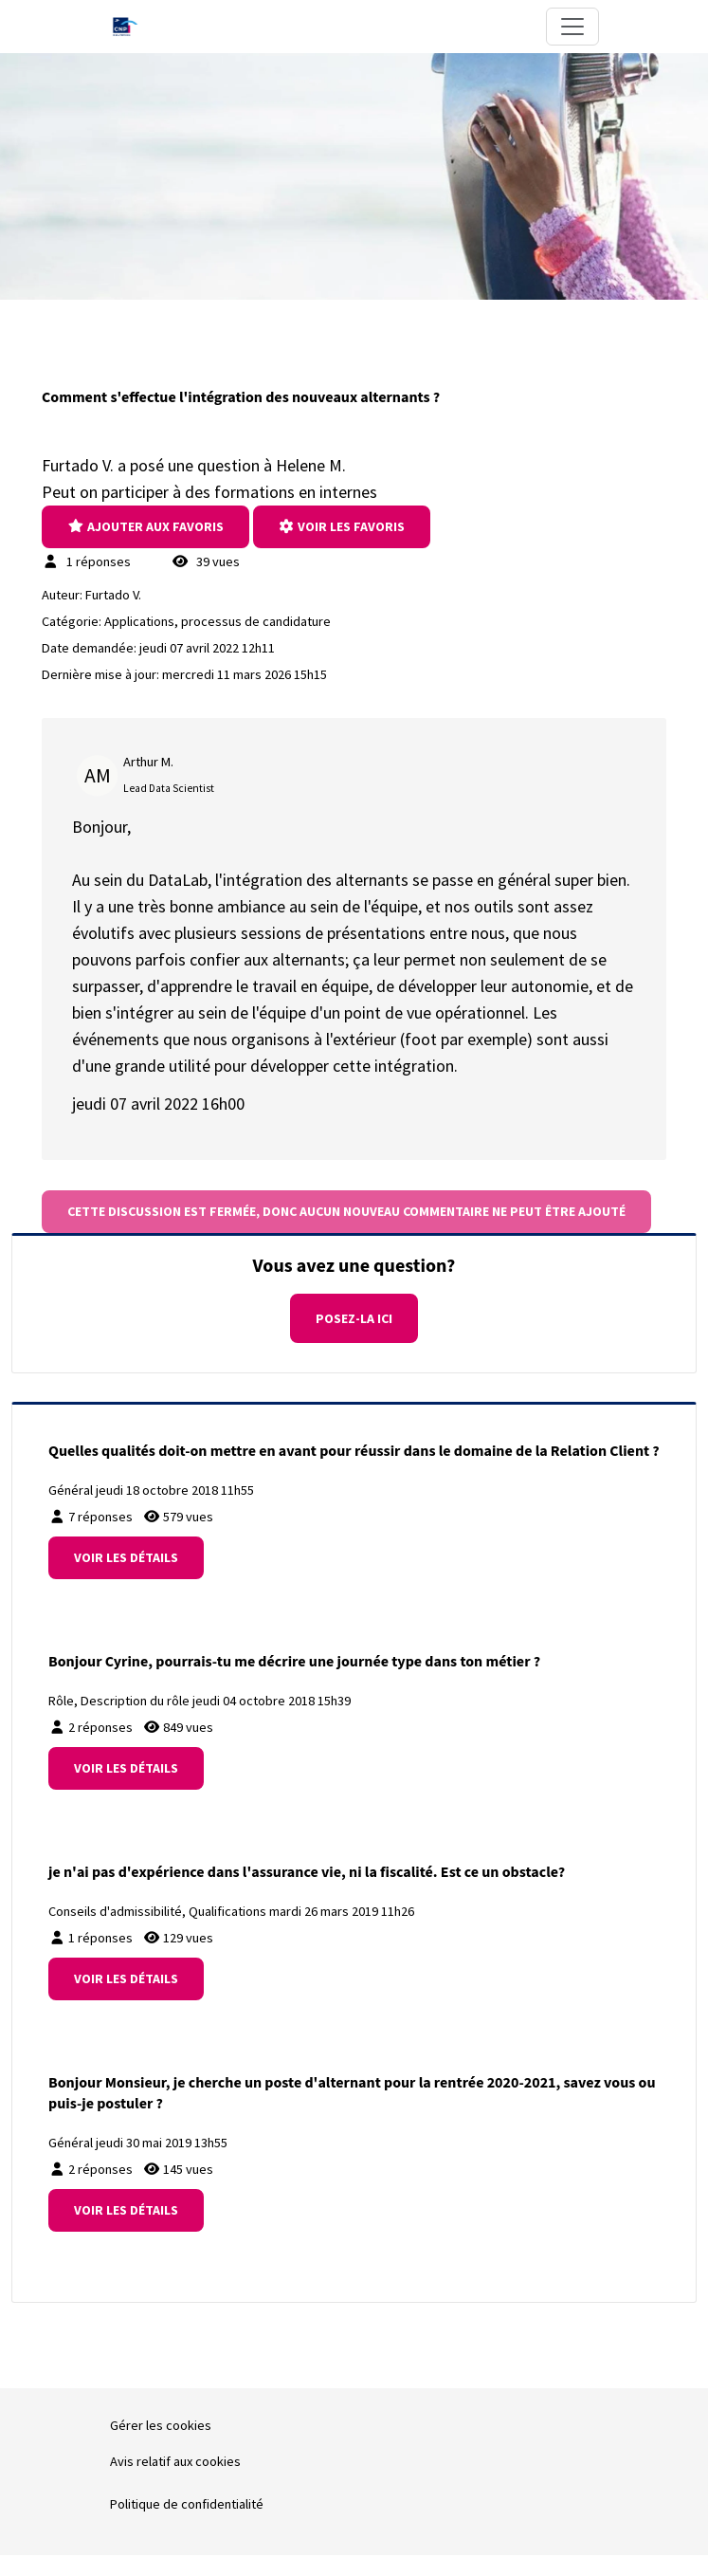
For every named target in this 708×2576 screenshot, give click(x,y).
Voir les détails (126, 1557)
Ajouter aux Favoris (145, 526)
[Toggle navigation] (572, 27)
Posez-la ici (354, 1318)
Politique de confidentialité (186, 2503)
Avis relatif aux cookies (175, 2461)
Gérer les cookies (160, 2425)
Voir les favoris (342, 526)
